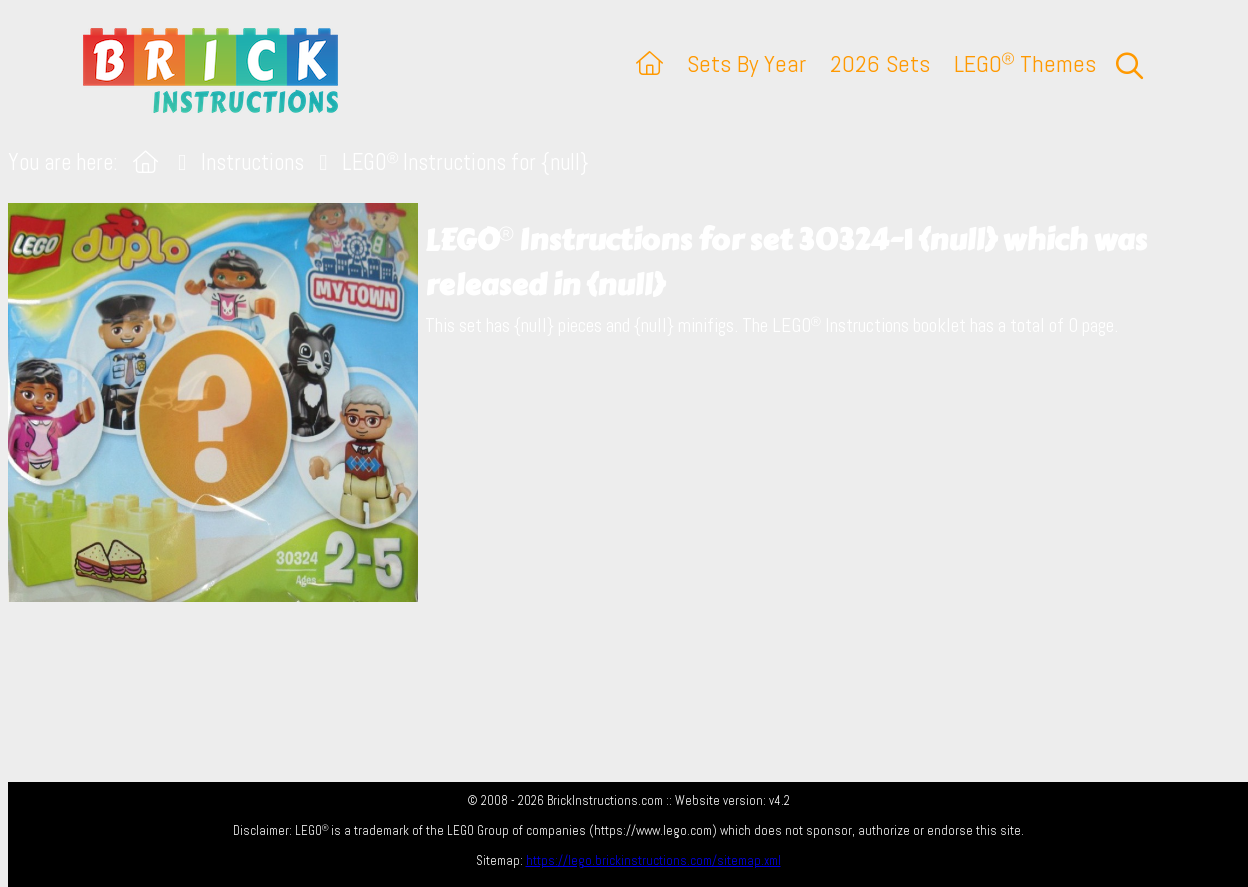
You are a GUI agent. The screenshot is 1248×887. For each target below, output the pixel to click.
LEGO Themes (1025, 63)
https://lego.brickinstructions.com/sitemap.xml (653, 860)
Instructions (252, 162)
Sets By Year (746, 63)
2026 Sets (880, 63)
